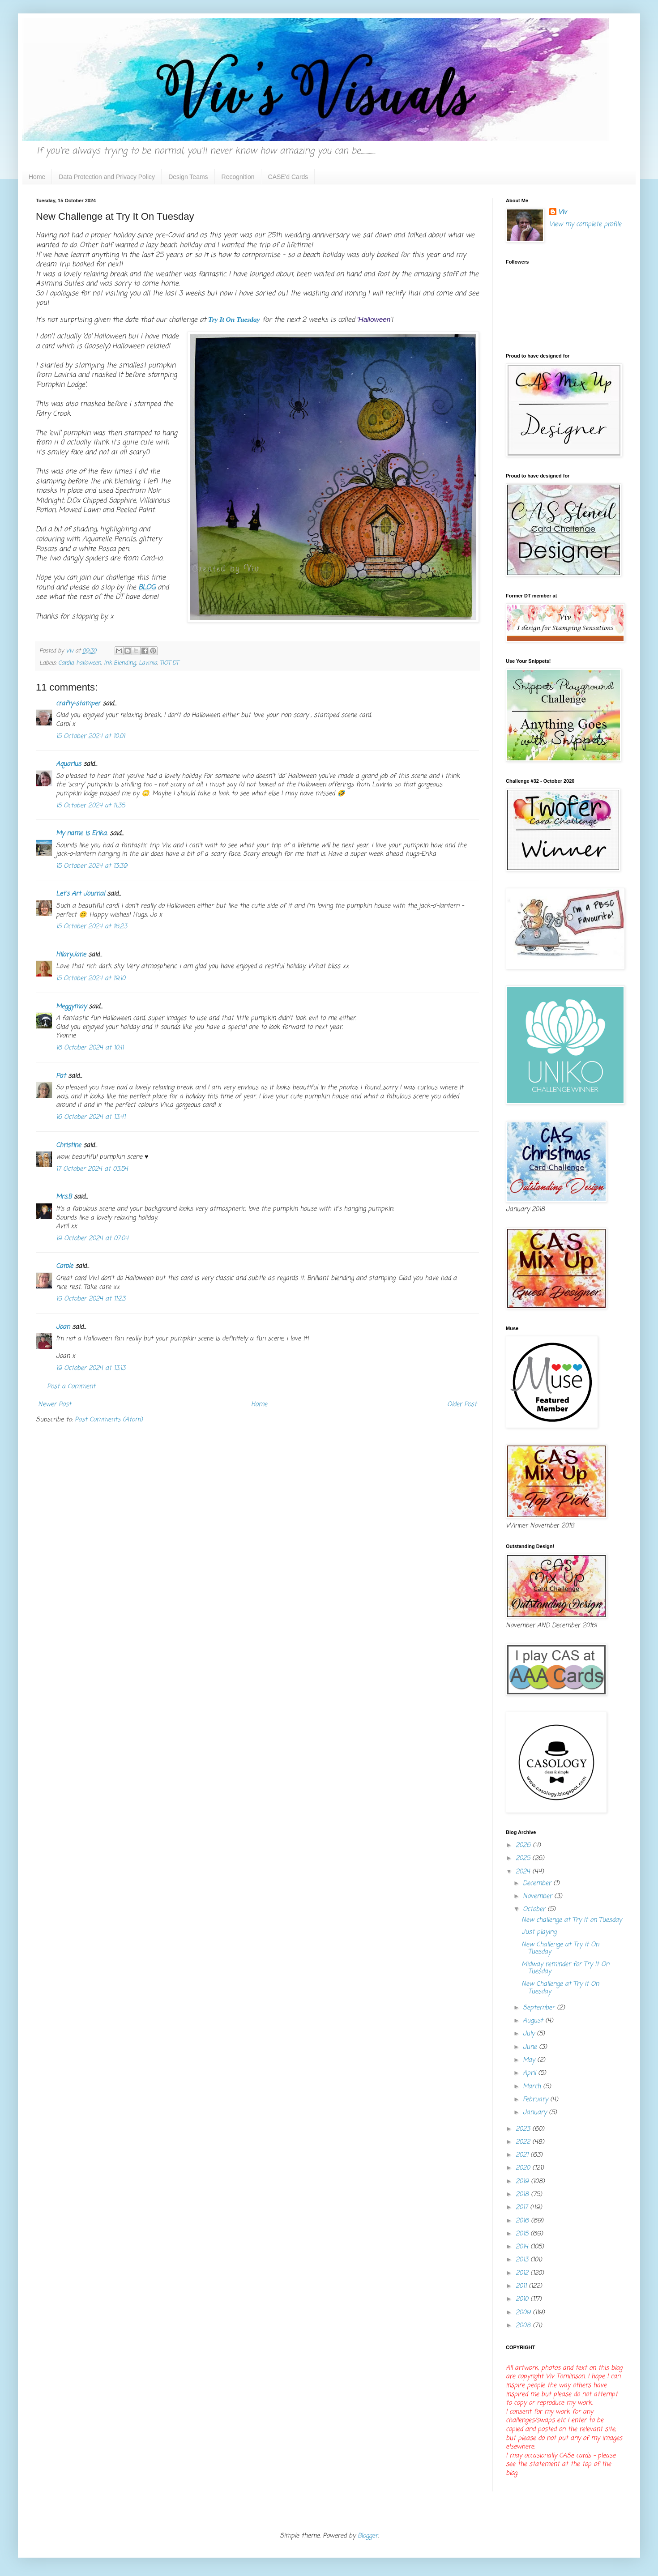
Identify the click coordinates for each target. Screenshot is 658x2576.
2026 (524, 1845)
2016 (523, 2221)
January (536, 2112)
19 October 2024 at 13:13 (90, 1368)
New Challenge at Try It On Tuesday (560, 1948)
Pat (61, 1076)
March (533, 2086)
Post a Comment (71, 1386)
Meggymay (71, 1006)
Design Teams (188, 176)
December (538, 1883)
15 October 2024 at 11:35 (90, 805)
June (531, 2047)
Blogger (368, 2536)
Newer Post (54, 1404)
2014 (523, 2247)
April (530, 2073)
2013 (523, 2260)
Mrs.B (64, 1197)
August (534, 2021)
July (530, 2034)
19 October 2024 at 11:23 (90, 1299)
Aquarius (68, 764)
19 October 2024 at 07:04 (92, 1238)
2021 (523, 2155)
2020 (524, 2168)
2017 (523, 2207)
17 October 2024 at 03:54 (92, 1169)
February (536, 2099)
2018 (523, 2194)
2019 (523, 2181)
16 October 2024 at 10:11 (90, 1048)
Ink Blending (120, 663)
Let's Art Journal (80, 894)
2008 (524, 2325)
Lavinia (148, 663)
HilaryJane (71, 955)
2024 (524, 1872)
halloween (88, 663)
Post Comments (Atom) (109, 1419)
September (540, 2008)
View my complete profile (585, 224)
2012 (523, 2273)
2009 (524, 2312)
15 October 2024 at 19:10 (90, 978)
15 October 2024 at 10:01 (90, 736)
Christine (68, 1145)
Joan (63, 1327)
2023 (524, 2129)
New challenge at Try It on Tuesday (571, 1920)
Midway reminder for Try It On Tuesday (565, 1968)
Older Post (462, 1404)
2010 (523, 2299)
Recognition (238, 176)
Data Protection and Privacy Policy (107, 176)
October (535, 1909)
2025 (524, 1858)
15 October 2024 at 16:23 (91, 926)
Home (37, 176)
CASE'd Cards (288, 176)
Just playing (538, 1932)
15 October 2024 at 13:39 (91, 866)
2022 (524, 2142)
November (538, 1896)
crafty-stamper (78, 703)
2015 (523, 2234)
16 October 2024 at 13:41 (90, 1117)
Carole (64, 1266)
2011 (522, 2286)
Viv (562, 212)
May (530, 2060)
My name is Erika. (81, 833)
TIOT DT (169, 663)
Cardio (65, 663)
